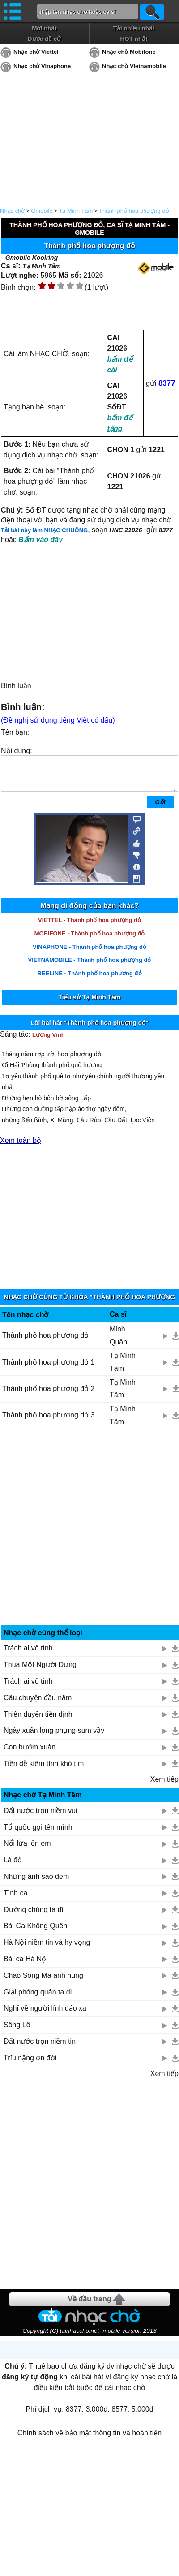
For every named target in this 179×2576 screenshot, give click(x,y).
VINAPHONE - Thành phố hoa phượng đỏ (89, 953)
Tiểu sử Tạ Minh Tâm (89, 1004)
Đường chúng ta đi (33, 1916)
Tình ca (15, 1900)
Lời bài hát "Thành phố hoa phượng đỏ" (89, 1029)
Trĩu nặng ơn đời (30, 2064)
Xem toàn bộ (20, 1147)
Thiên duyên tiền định (38, 1721)
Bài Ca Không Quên (35, 1932)
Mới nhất (44, 28)
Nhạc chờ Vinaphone (42, 66)
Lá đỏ (13, 1866)
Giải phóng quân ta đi (38, 1999)
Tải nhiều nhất (134, 28)
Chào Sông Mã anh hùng (43, 1982)
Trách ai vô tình (28, 1654)
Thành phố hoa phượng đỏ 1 (48, 1369)
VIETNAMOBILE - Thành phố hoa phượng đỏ (89, 966)
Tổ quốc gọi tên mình (38, 1834)
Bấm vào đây (40, 539)
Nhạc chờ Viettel (36, 51)
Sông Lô (17, 2031)
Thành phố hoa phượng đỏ (134, 210)
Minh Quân (118, 1342)
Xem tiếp (164, 1786)
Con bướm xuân (29, 1754)
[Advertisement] (90, 1537)
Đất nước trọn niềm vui (40, 1817)
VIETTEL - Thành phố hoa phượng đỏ (89, 926)
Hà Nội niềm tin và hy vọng (47, 1949)
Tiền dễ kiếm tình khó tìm (44, 1770)
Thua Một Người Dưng (40, 1671)
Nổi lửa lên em (27, 1850)
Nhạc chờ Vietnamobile (134, 66)
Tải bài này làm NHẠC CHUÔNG (44, 530)
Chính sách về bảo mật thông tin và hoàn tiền (89, 2439)
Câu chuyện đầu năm (38, 1704)
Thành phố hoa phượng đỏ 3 (48, 1422)
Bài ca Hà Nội (26, 1965)
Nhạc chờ (12, 210)
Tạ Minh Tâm (76, 210)
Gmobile (41, 210)
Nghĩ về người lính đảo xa (45, 2015)
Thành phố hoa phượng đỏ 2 (48, 1395)
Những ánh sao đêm (36, 1883)
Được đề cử (44, 38)
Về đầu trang (89, 2305)
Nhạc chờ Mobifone (129, 51)
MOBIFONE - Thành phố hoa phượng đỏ (89, 940)
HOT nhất (134, 38)
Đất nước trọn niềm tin (40, 2048)
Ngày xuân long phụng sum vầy (54, 1737)
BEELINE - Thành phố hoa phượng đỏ (89, 980)
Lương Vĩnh (48, 1041)
